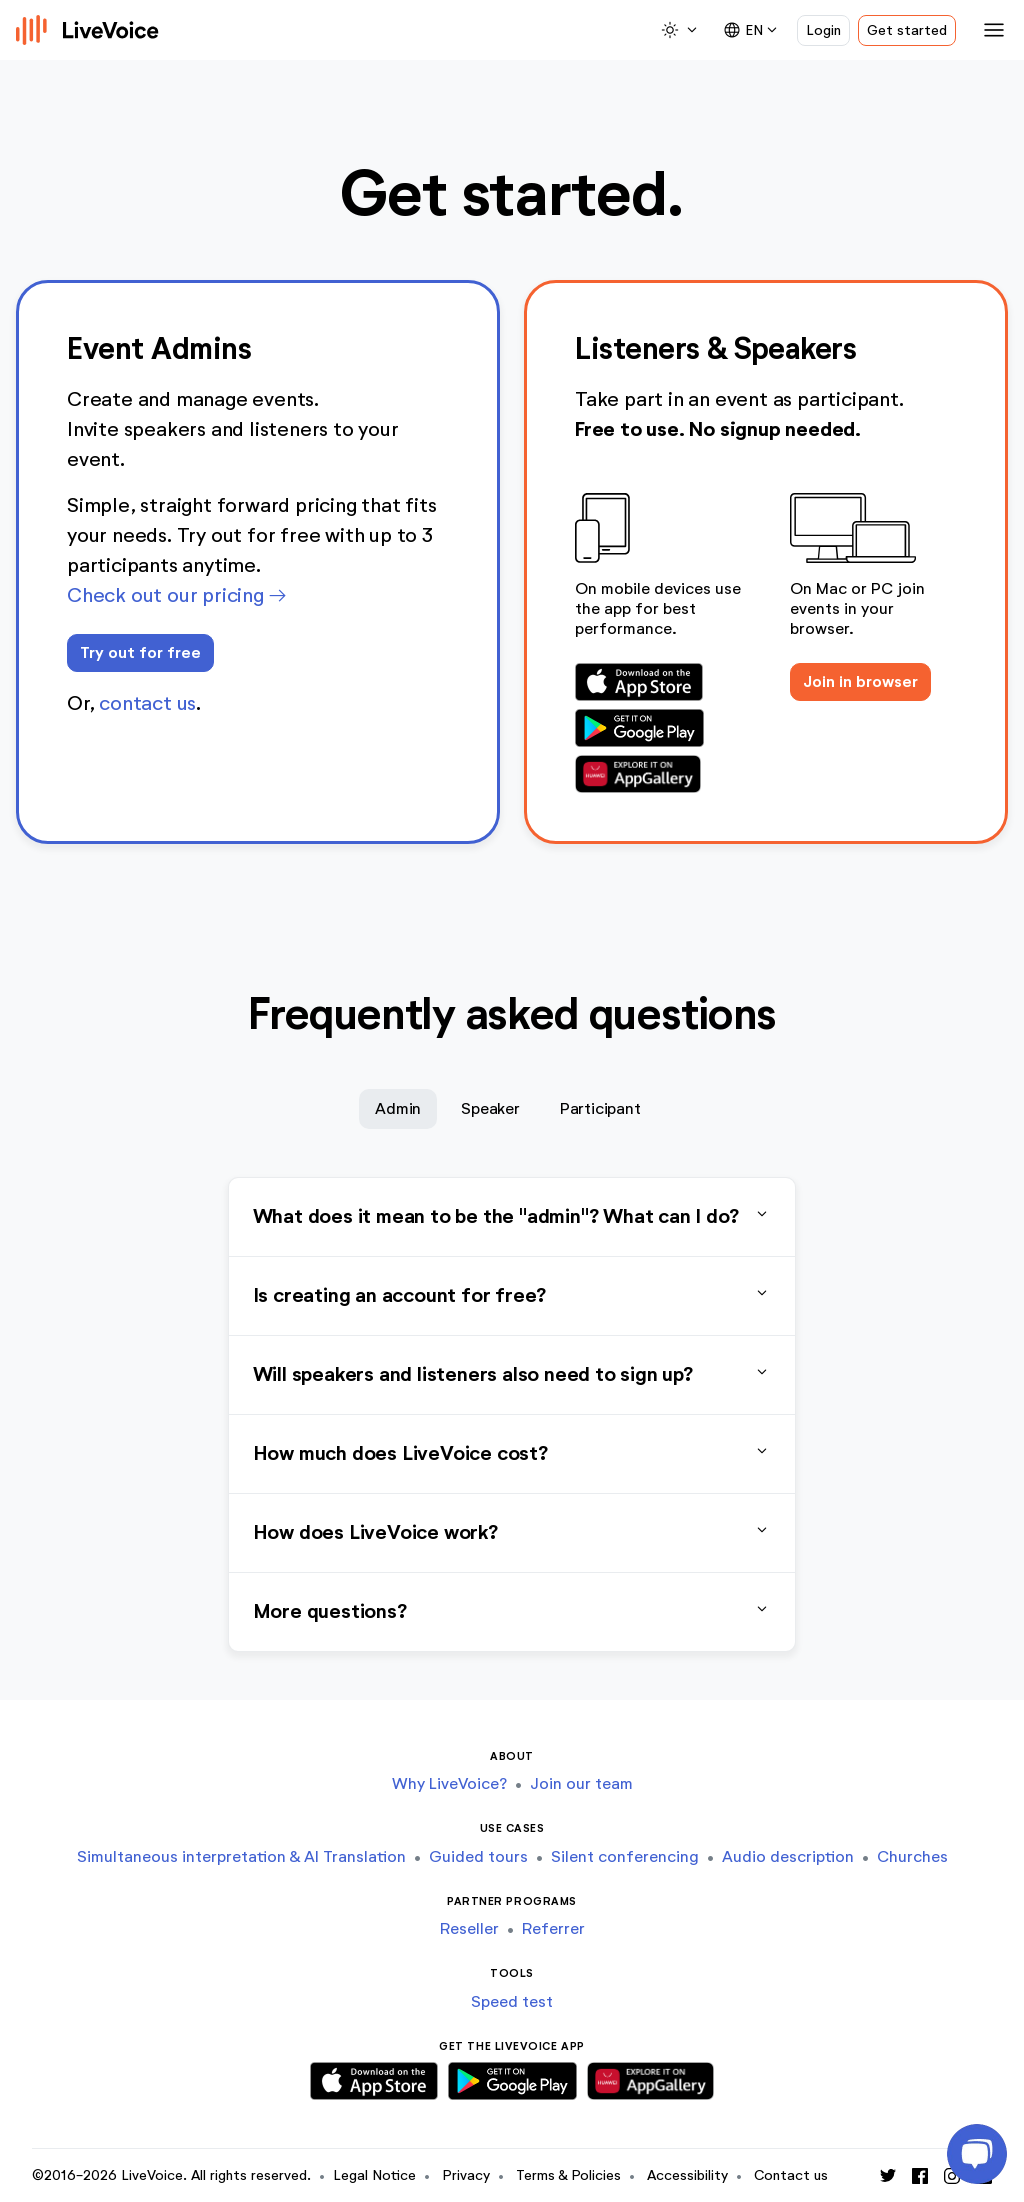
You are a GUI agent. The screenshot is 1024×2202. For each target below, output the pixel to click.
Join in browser (860, 681)
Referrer (553, 1928)
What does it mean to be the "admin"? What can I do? (512, 1217)
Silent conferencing (625, 1856)
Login (823, 30)
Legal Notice (374, 2175)
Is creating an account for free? (512, 1296)
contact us (147, 703)
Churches (912, 1856)
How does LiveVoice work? (512, 1533)
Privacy (466, 2175)
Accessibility (687, 2175)
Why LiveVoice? (449, 1783)
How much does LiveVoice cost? (512, 1454)
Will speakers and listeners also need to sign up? (512, 1375)
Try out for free (140, 652)
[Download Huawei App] (656, 774)
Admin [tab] (398, 1108)
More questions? (512, 1612)
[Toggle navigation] (990, 30)
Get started (907, 30)
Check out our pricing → (176, 595)
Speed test (512, 2001)
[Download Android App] (656, 728)
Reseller (469, 1928)
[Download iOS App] (656, 682)
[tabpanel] (512, 1414)
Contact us (791, 2175)
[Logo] (88, 30)
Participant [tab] (600, 1108)
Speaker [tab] (490, 1108)
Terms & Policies (568, 2175)
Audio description (788, 1856)
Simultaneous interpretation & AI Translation (241, 1856)
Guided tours (478, 1856)
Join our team (581, 1783)
